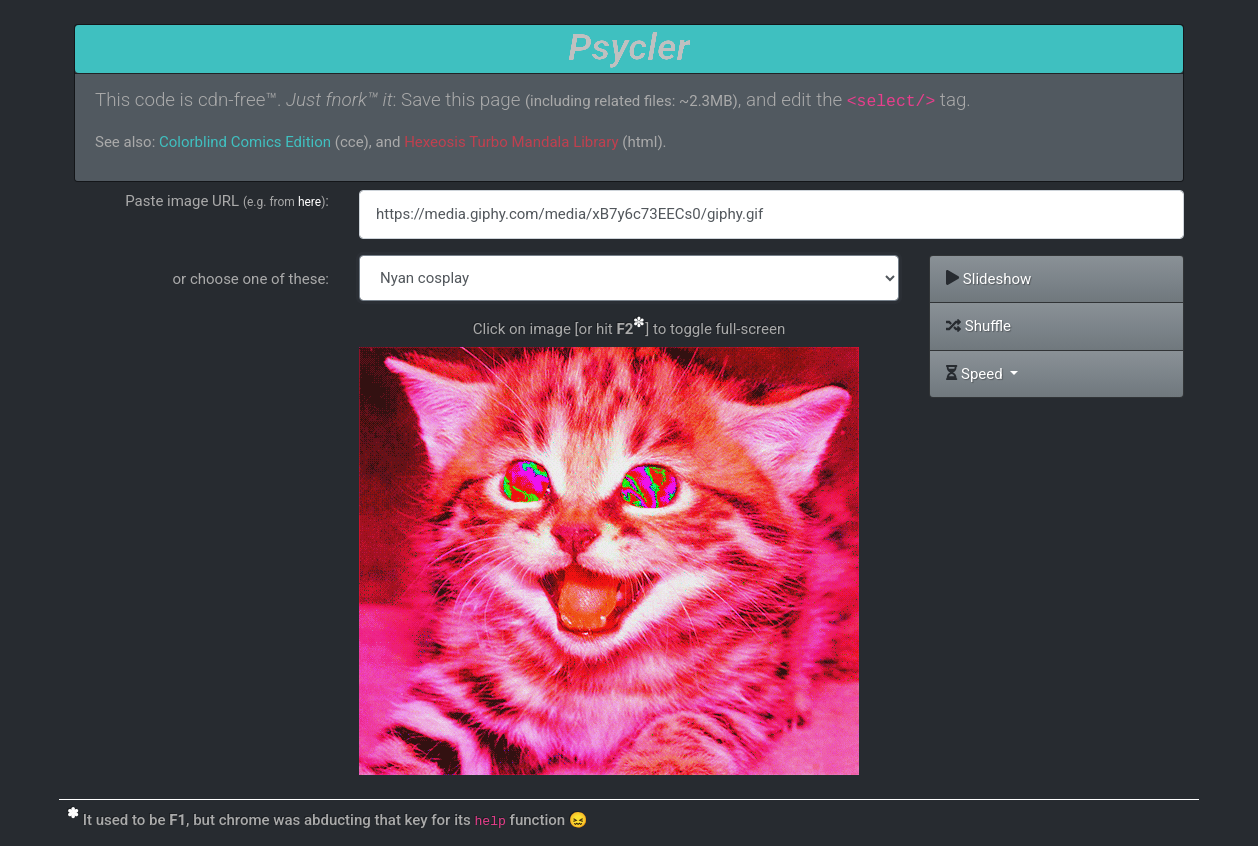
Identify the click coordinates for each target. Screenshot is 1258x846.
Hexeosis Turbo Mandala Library (511, 142)
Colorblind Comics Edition (245, 142)
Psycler (629, 47)
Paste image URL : (227, 201)
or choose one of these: (251, 279)
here (309, 202)
